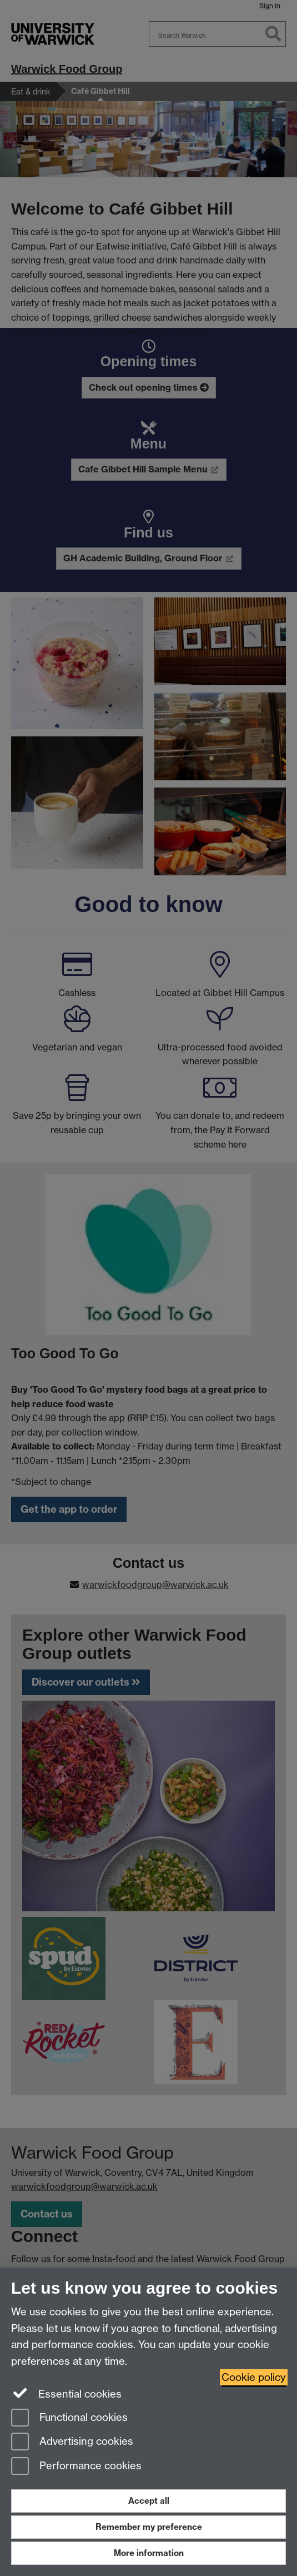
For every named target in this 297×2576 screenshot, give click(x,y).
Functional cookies (69, 2418)
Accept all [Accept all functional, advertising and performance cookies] (148, 2500)
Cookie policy (254, 2377)
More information (149, 2553)
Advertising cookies (72, 2442)
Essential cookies (66, 2393)
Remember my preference (148, 2527)
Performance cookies (76, 2467)
